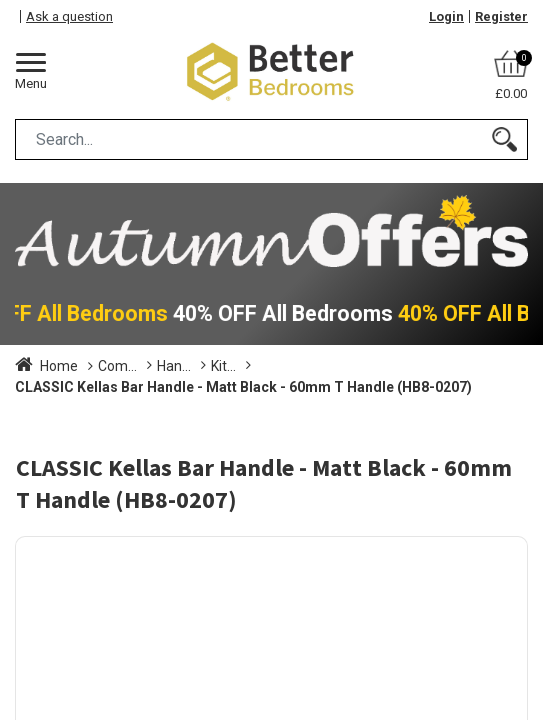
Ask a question (69, 16)
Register (501, 16)
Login (446, 16)
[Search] (504, 139)
